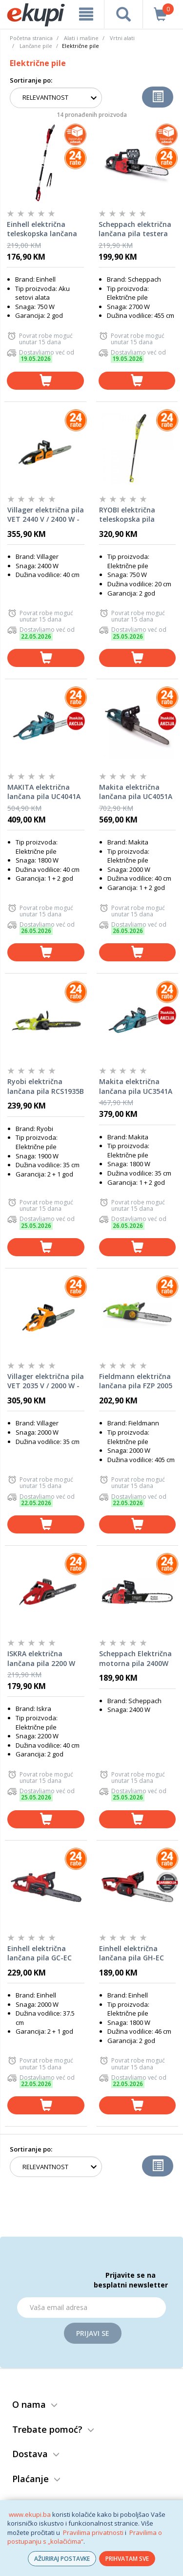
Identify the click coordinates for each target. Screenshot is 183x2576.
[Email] (91, 2307)
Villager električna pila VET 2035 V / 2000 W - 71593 (45, 1381)
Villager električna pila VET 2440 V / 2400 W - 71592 (45, 515)
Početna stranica (31, 38)
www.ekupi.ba (30, 2514)
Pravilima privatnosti (93, 2532)
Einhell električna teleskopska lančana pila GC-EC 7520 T (42, 229)
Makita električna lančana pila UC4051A (135, 791)
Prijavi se (92, 2333)
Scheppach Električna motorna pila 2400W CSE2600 (135, 1658)
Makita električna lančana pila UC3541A (135, 1086)
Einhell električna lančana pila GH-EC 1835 (131, 1953)
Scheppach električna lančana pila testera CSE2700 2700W (135, 229)
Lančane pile (36, 45)
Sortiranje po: (31, 80)
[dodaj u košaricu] (45, 381)
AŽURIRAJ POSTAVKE (62, 2558)
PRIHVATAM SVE (127, 2558)
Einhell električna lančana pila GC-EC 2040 (39, 1953)
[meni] (86, 14)
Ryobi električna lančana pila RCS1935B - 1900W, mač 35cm (45, 1086)
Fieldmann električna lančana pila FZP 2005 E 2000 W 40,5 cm (135, 1381)
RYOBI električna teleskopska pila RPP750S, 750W (127, 515)
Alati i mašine (81, 38)
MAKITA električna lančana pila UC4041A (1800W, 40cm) (44, 792)
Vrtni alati (122, 38)
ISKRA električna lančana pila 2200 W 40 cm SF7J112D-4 (41, 1658)
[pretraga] (123, 14)
